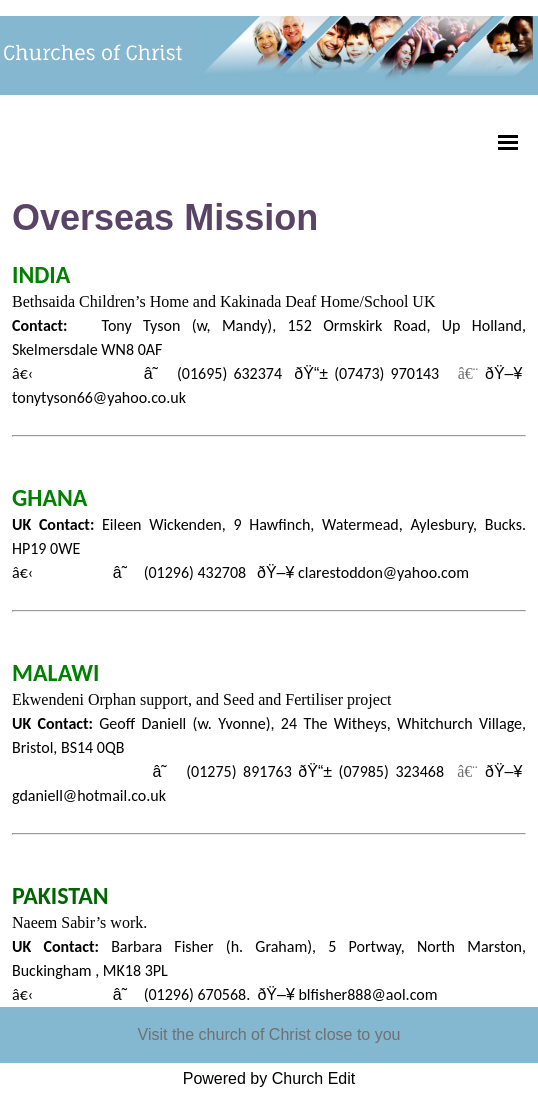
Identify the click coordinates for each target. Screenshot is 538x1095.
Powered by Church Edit (269, 1078)
